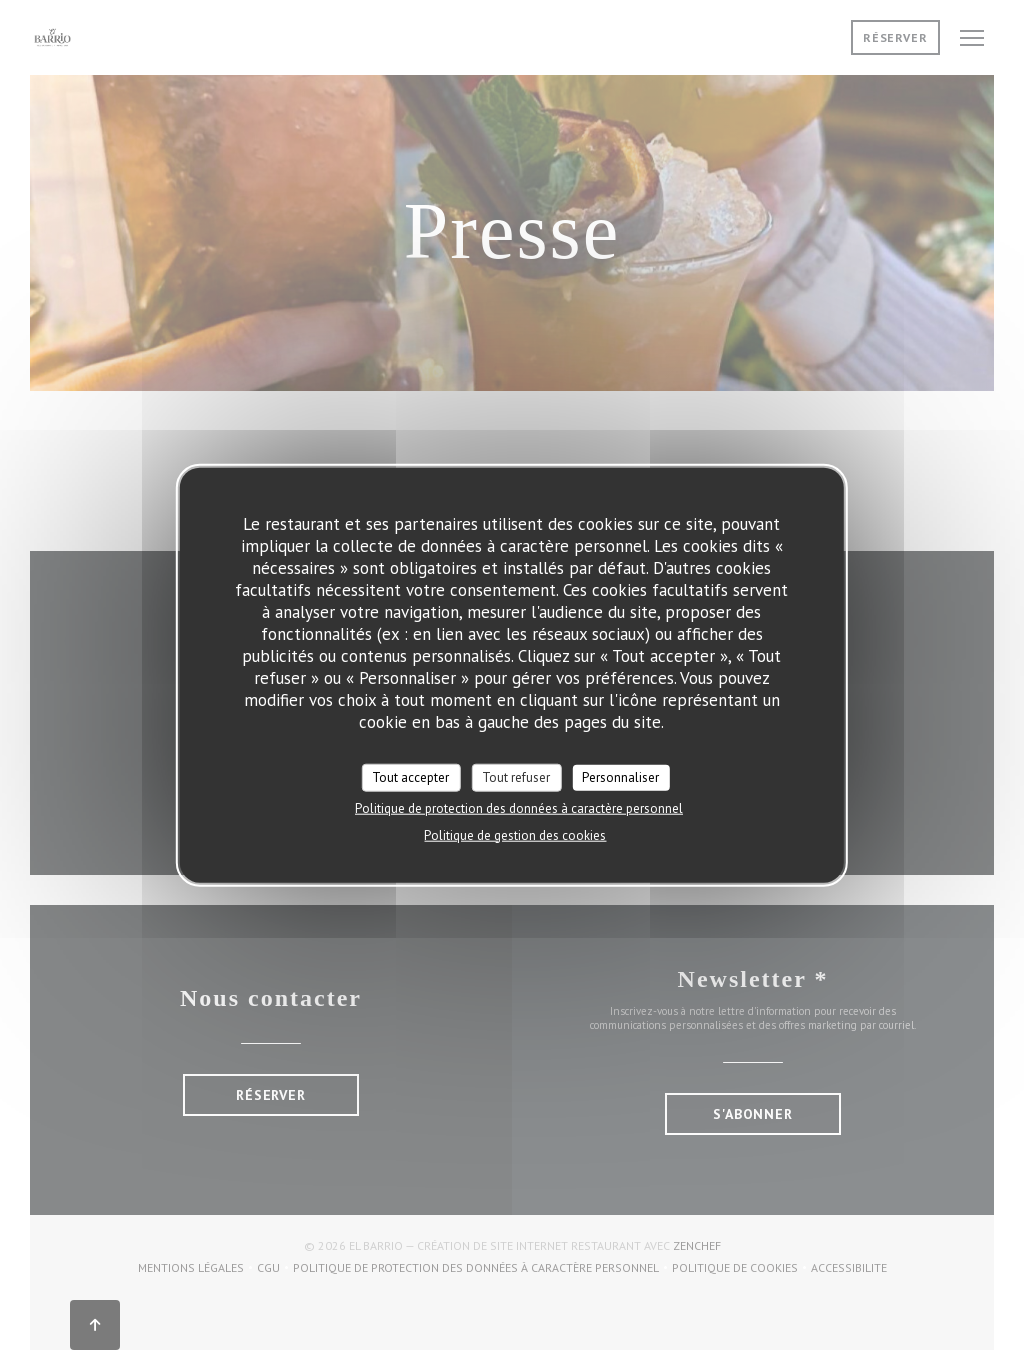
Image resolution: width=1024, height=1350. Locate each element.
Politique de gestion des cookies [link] (515, 834)
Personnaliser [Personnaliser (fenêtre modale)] (620, 777)
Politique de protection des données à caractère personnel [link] (519, 807)
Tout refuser (516, 777)
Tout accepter (410, 777)
